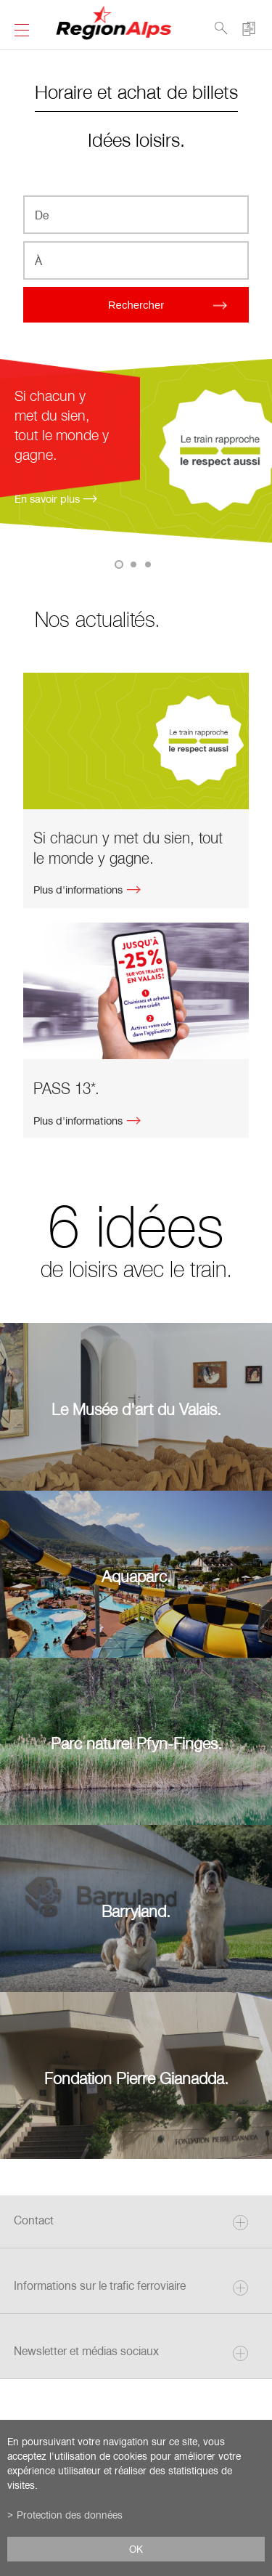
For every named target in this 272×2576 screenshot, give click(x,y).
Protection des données (70, 2515)
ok (136, 2549)
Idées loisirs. (136, 139)
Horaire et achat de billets (136, 91)
